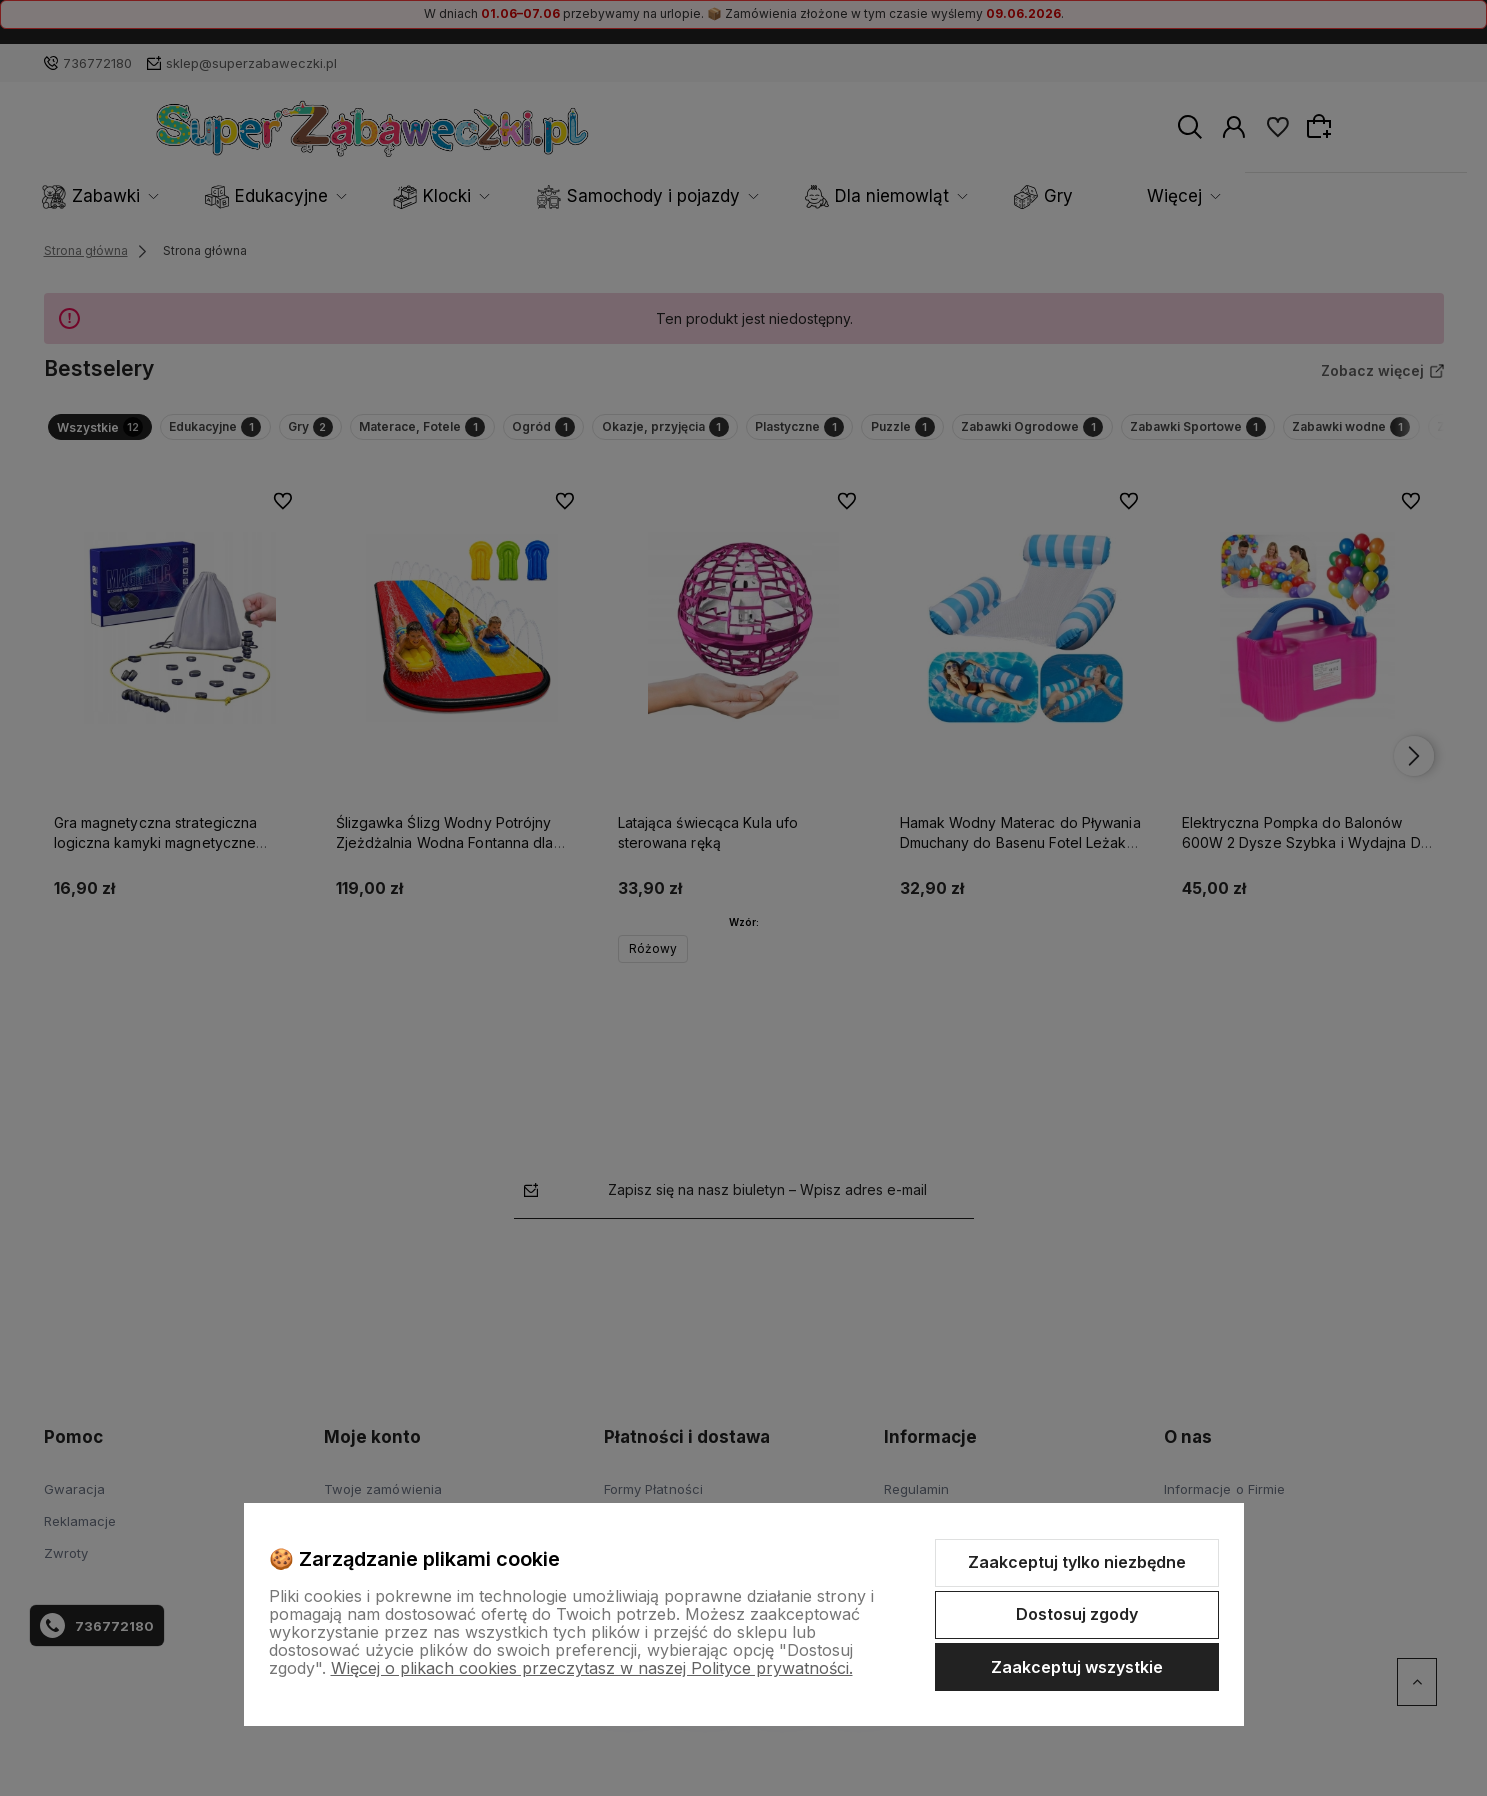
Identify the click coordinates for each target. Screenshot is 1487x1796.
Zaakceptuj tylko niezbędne (1077, 1562)
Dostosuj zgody (1077, 1614)
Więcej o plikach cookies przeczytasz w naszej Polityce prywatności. (592, 1668)
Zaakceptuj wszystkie (1077, 1667)
